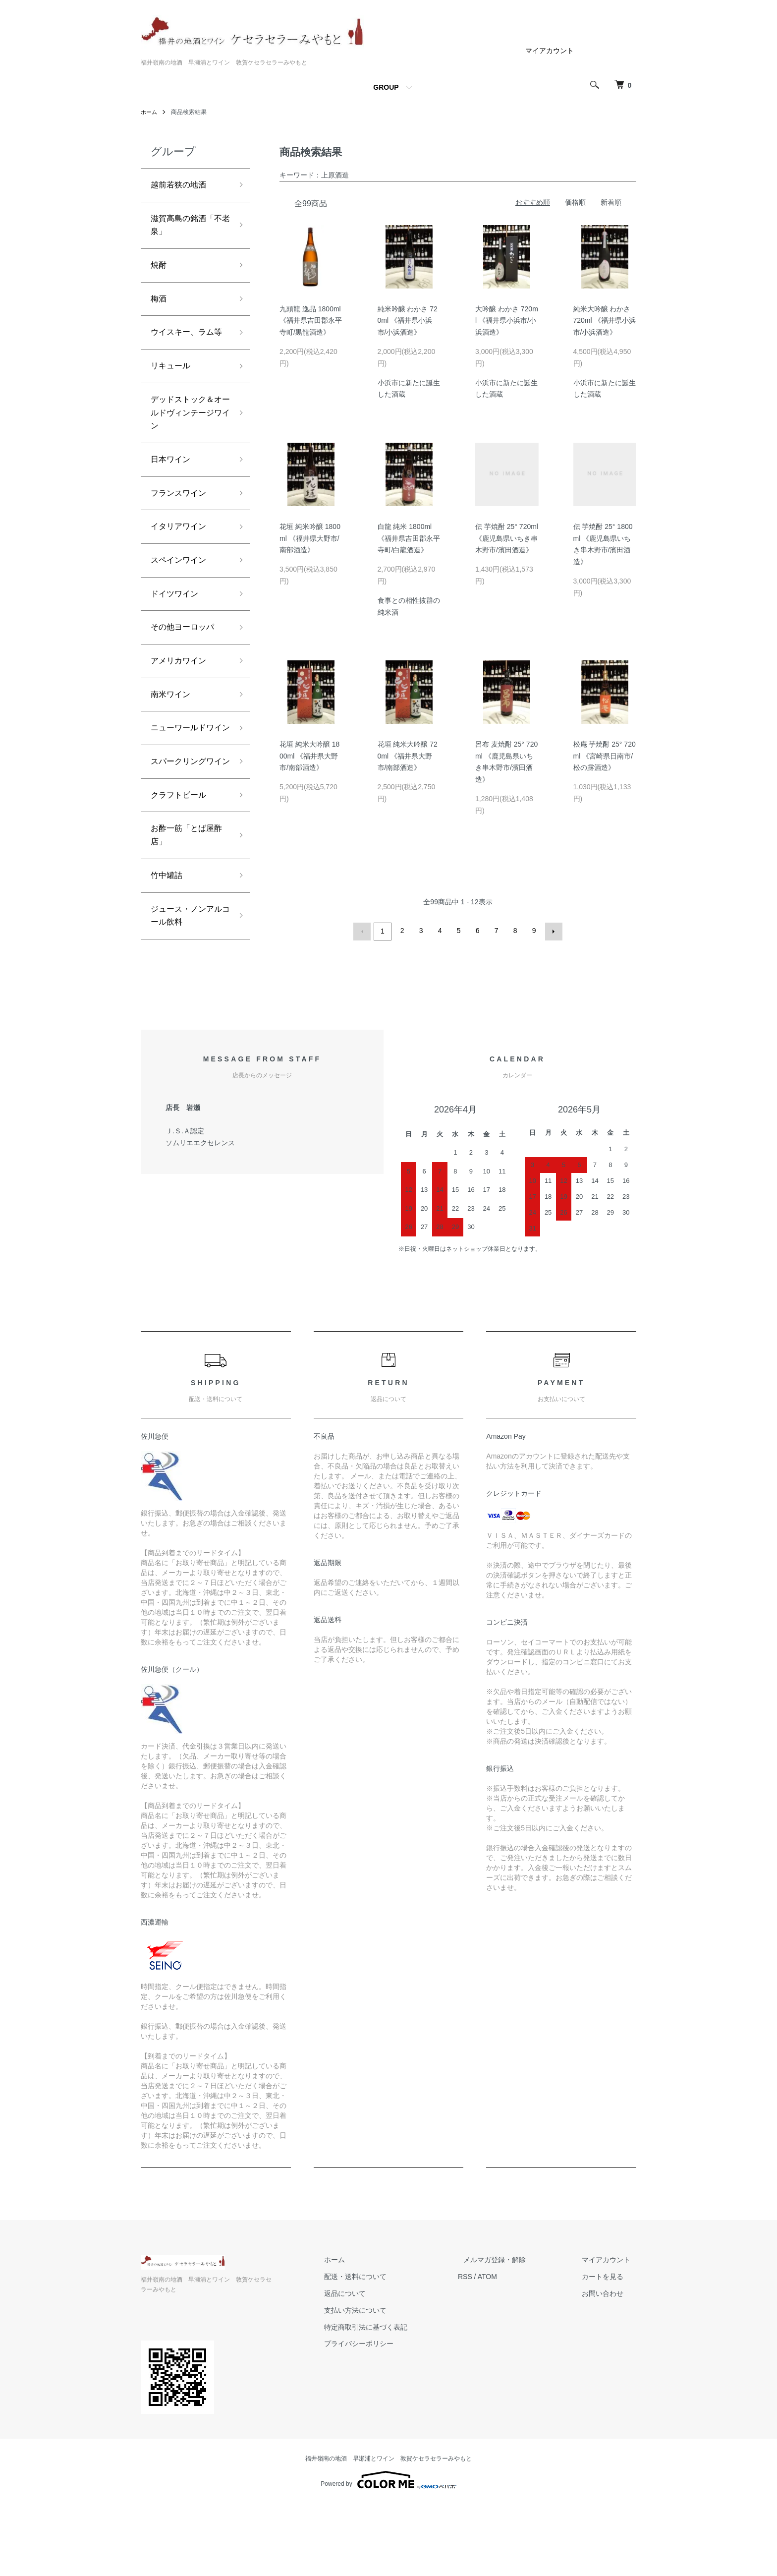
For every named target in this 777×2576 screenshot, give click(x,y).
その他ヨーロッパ (186, 673)
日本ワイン (173, 495)
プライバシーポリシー (387, 2426)
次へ (552, 930)
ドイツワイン (177, 637)
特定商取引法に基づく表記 (394, 2409)
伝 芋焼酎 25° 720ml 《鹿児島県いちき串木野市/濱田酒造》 (506, 538)
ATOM (510, 2359)
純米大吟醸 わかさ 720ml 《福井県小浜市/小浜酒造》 (604, 321)
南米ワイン (173, 744)
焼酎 (159, 272)
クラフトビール (182, 880)
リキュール (173, 394)
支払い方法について (384, 2393)
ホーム (150, 112)
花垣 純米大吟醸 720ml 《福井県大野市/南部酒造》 (408, 756)
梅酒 (159, 307)
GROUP (385, 87)
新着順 (611, 202)
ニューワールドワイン (186, 786)
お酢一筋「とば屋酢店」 (186, 923)
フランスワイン (182, 530)
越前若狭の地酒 (182, 186)
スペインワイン (182, 601)
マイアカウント (549, 51)
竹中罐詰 (168, 966)
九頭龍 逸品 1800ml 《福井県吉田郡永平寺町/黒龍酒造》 (310, 321)
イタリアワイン (182, 566)
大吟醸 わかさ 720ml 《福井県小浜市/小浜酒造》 (506, 321)
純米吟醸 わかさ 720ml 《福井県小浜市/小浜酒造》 (408, 321)
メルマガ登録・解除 (512, 2342)
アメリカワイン (182, 708)
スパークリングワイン (186, 837)
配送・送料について (384, 2359)
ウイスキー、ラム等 (186, 350)
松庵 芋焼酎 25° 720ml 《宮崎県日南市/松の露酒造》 (604, 756)
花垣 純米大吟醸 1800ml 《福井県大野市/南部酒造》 (309, 756)
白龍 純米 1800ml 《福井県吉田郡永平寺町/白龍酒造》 (409, 538)
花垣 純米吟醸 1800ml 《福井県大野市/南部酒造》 (309, 538)
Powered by (388, 2552)
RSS (488, 2359)
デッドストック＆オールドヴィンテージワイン (186, 444)
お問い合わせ (608, 2376)
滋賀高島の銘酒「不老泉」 (182, 229)
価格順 (575, 202)
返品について (373, 2376)
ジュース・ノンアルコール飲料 (186, 1009)
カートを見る (608, 2359)
